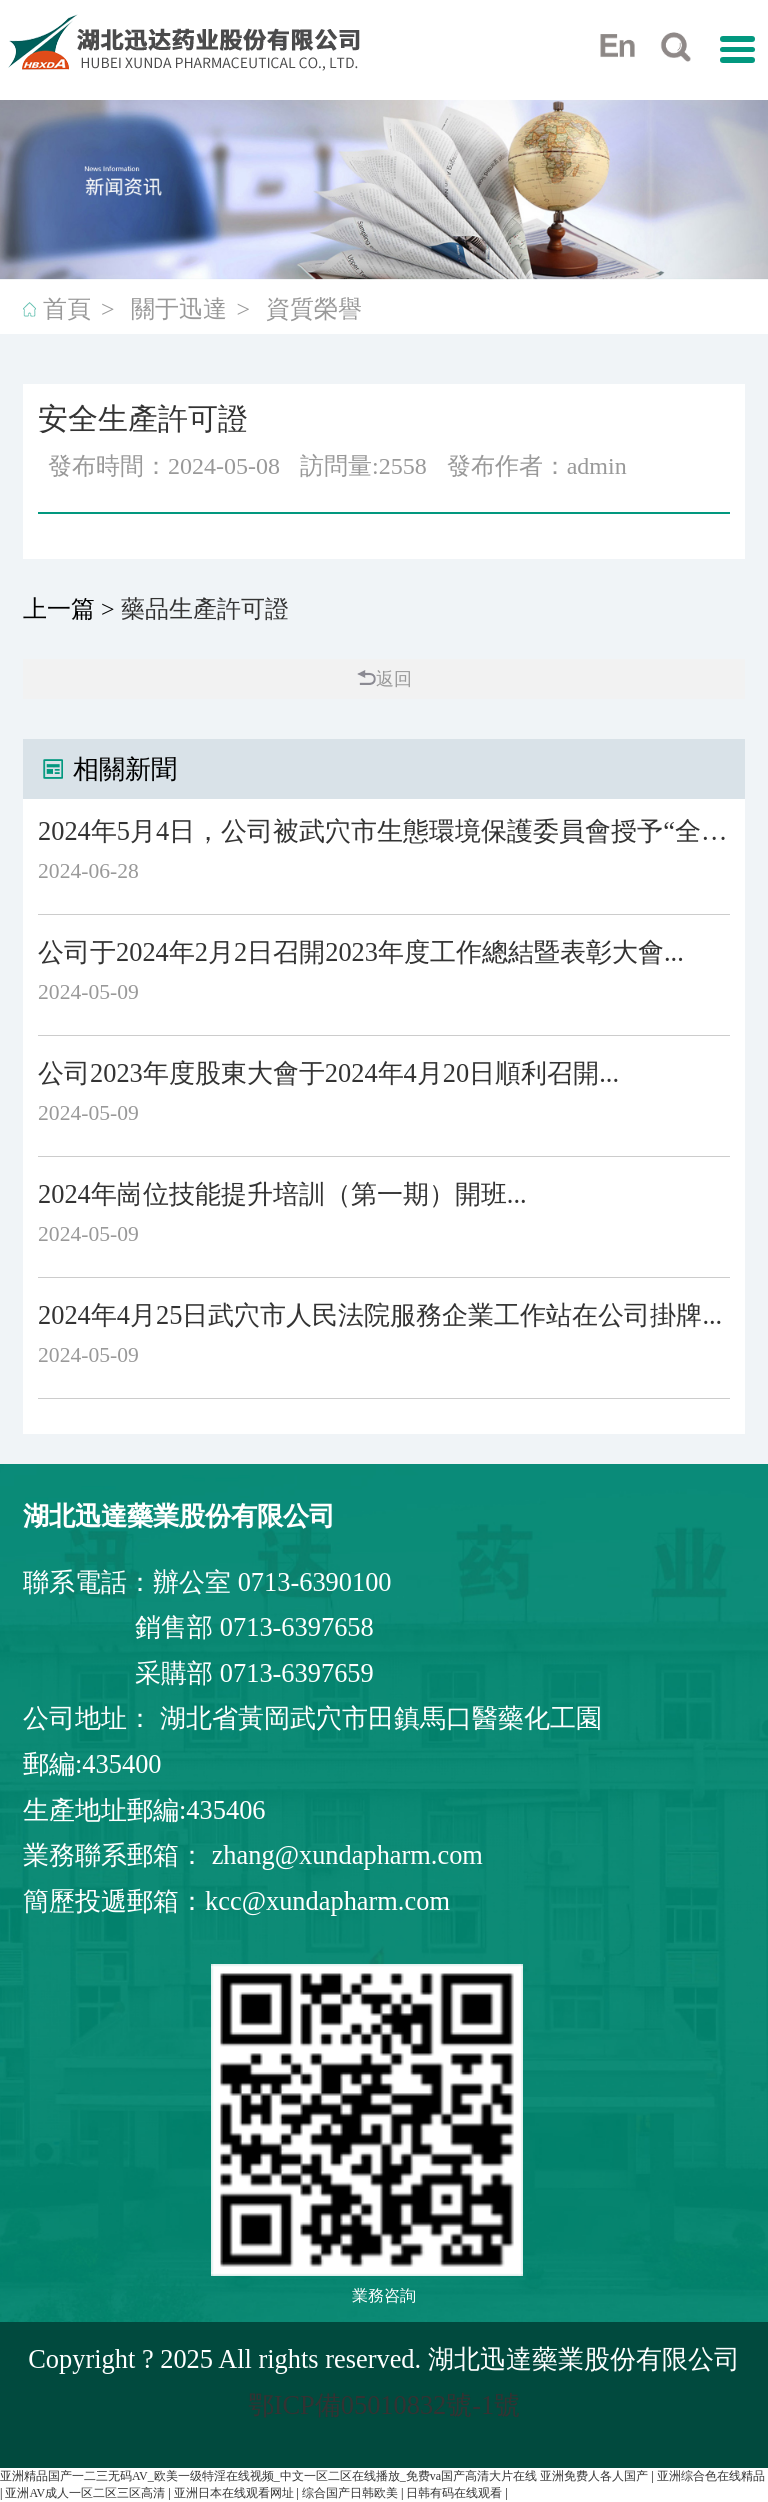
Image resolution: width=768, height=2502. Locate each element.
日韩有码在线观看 (455, 2493)
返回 (384, 679)
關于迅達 (179, 309)
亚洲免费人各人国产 (595, 2476)
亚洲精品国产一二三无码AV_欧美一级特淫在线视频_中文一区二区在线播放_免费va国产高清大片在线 (268, 2476)
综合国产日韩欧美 (351, 2493)
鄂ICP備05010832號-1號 (384, 2405)
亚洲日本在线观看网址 (235, 2493)
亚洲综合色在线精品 (711, 2476)
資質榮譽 (314, 309)
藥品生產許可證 (205, 609)
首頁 (67, 309)
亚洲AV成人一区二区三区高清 (86, 2493)
